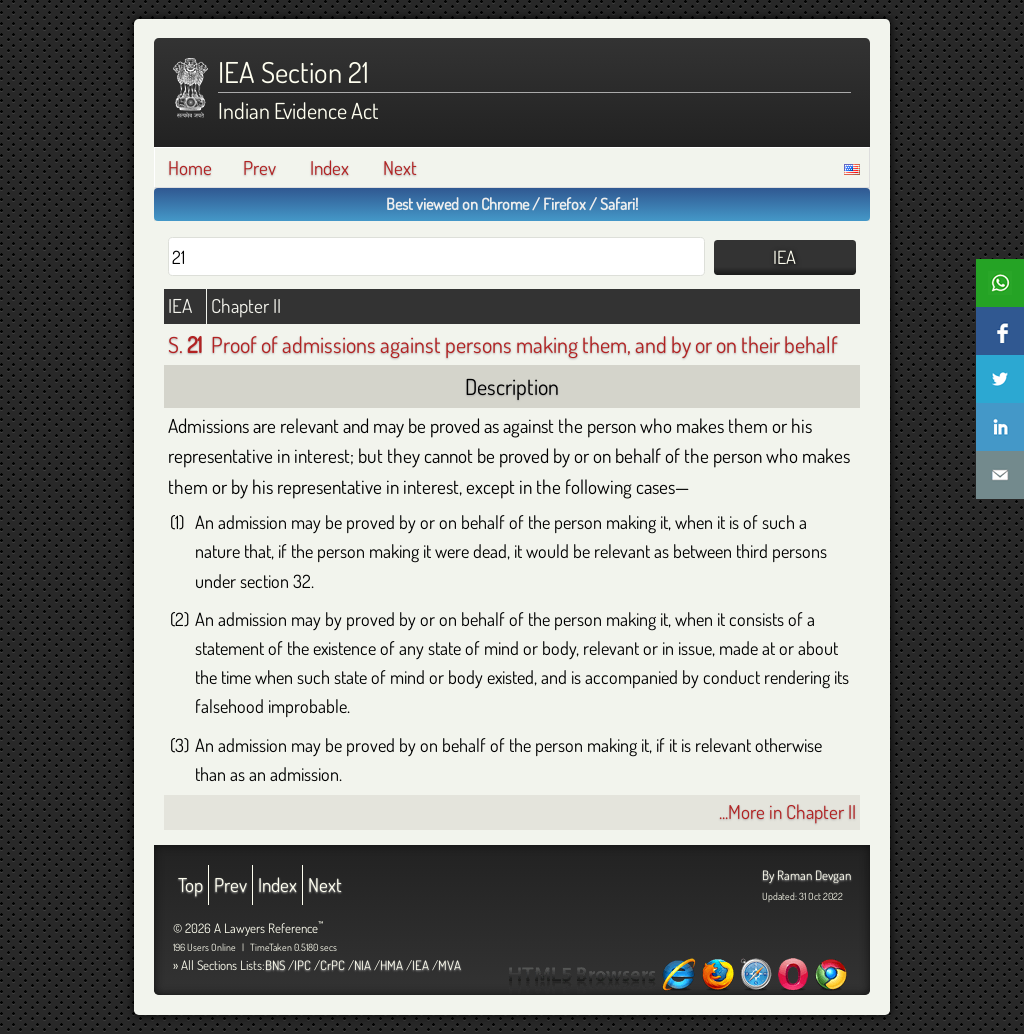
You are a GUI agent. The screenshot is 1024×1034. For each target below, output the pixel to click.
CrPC (332, 965)
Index (329, 167)
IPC (302, 965)
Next (400, 167)
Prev (259, 167)
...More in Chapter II (787, 811)
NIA (362, 965)
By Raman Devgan (806, 875)
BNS (275, 965)
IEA (420, 965)
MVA (449, 965)
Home (190, 167)
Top (190, 884)
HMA (391, 965)
